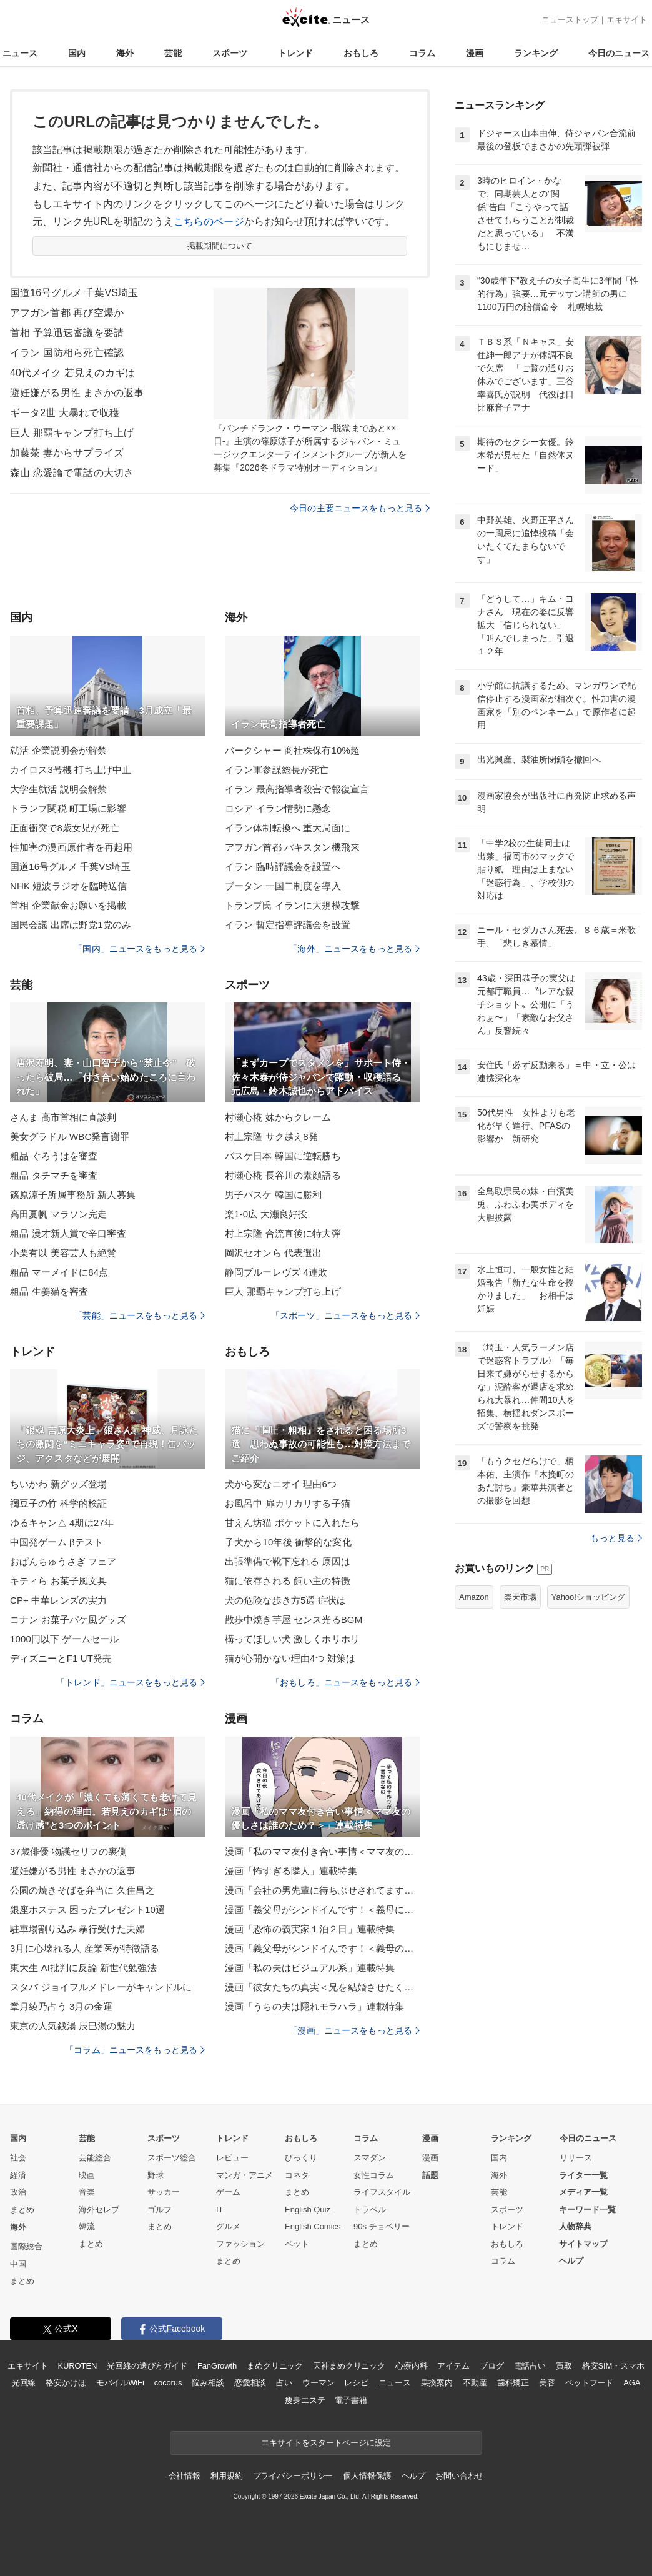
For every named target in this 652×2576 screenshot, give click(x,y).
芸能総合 (95, 2157)
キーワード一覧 (587, 2209)
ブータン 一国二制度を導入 (283, 886)
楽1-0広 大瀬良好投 (266, 1214)
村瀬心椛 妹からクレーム (278, 1117)
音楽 (87, 2192)
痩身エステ (305, 2400)
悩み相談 (208, 2382)
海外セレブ (99, 2209)
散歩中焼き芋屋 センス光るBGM (293, 1619)
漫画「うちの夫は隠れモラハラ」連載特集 (314, 2006)
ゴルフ (159, 2209)
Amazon (474, 1597)
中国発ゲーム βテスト (56, 1542)
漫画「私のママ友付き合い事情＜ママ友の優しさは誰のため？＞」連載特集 (322, 1851)
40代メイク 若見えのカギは (72, 372)
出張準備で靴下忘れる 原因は (287, 1561)
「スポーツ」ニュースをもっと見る (345, 1315)
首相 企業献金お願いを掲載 (68, 905)
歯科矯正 (513, 2382)
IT (220, 2209)
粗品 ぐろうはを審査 (53, 1156)
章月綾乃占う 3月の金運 (61, 2006)
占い (284, 2382)
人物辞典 (575, 2226)
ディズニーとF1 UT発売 (61, 1658)
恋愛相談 (250, 2382)
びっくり (301, 2157)
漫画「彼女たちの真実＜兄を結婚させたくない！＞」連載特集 (322, 1987)
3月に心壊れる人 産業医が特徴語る (85, 1948)
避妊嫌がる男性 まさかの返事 (77, 392)
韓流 (87, 2226)
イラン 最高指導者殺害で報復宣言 (297, 789)
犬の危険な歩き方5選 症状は (285, 1600)
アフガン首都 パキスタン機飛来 (292, 847)
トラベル (369, 2209)
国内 (77, 53)
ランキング (536, 53)
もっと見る (616, 1538)
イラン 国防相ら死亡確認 (67, 352)
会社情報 (184, 2475)
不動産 (475, 2382)
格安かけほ (66, 2382)
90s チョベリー (381, 2226)
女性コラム (373, 2175)
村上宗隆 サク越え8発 (271, 1136)
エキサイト (626, 19)
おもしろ (360, 53)
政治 (18, 2192)
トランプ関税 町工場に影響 (68, 808)
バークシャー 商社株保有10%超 (292, 750)
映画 (87, 2175)
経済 (18, 2175)
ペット (297, 2244)
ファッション (240, 2244)
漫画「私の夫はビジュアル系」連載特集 (310, 1967)
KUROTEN (77, 2365)
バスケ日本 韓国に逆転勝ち (283, 1156)
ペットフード (589, 2382)
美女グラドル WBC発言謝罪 (69, 1136)
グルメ (228, 2226)
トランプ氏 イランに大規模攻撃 (292, 905)
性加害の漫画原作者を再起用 (71, 847)
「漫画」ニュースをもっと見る (354, 2030)
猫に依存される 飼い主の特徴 (287, 1580)
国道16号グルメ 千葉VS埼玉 (74, 292)
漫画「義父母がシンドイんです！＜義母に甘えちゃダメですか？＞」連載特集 (322, 1909)
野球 (155, 2175)
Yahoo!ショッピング (588, 1597)
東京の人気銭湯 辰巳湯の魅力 (73, 2025)
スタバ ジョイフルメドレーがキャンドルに (101, 1987)
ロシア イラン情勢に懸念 (278, 808)
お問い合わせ (459, 2475)
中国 (18, 2264)
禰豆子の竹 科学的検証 (58, 1503)
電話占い (530, 2365)
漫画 (474, 53)
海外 (125, 53)
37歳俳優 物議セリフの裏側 (68, 1851)
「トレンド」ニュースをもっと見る (130, 1682)
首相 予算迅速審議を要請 (67, 332)
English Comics (313, 2226)
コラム (422, 53)
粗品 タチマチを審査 (53, 1175)
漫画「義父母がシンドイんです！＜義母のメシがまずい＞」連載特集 (322, 1948)
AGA (631, 2382)
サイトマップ (583, 2244)
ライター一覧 (583, 2175)
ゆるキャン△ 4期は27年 (62, 1522)
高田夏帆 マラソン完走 (58, 1214)
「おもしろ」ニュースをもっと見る (345, 1682)
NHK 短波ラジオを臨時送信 (68, 886)
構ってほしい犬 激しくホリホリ (292, 1639)
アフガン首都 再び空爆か (67, 312)
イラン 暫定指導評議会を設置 (287, 924)
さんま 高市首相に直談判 (63, 1117)
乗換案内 (437, 2382)
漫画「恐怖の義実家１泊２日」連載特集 (310, 1929)
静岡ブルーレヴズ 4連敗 (276, 1272)
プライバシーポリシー (293, 2475)
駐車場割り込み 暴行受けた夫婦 (77, 1929)
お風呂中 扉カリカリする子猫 (287, 1503)
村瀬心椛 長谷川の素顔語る (283, 1175)
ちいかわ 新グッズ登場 (58, 1484)
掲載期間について (220, 246)
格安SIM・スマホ (613, 2365)
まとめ (22, 2209)
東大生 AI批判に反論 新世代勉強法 (83, 1967)
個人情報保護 (367, 2475)
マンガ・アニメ (244, 2175)
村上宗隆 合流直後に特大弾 (283, 1233)
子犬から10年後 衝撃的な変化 (288, 1542)
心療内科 (411, 2365)
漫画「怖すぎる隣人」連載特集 (291, 1870)
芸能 (173, 53)
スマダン (369, 2157)
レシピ (356, 2382)
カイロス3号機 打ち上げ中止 (70, 769)
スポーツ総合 (171, 2157)
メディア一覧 (583, 2192)
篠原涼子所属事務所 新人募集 (73, 1194)
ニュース (19, 53)
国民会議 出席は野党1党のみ (70, 924)
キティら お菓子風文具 (58, 1580)
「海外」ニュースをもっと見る (354, 949)
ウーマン (318, 2382)
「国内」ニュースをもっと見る (139, 949)
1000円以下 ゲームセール (64, 1639)
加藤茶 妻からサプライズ (67, 452)
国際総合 (26, 2246)
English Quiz (307, 2209)
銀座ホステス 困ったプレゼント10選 (87, 1909)
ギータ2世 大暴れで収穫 (64, 412)
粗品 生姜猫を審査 (49, 1291)
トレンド (295, 53)
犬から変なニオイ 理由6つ (281, 1484)
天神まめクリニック (349, 2365)
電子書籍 (351, 2400)
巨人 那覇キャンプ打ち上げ (72, 432)
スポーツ (229, 53)
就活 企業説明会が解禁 (58, 750)
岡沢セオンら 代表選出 (273, 1252)
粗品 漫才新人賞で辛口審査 (68, 1233)
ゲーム (228, 2192)
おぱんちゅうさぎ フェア (63, 1561)
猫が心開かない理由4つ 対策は (290, 1658)
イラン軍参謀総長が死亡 (276, 769)
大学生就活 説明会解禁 (58, 789)
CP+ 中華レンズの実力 (58, 1600)
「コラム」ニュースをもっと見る (135, 2050)
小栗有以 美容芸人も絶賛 (63, 1252)
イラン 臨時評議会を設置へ (283, 866)
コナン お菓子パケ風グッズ (68, 1619)
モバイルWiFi (120, 2382)
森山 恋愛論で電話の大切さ (72, 472)
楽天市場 (520, 1597)
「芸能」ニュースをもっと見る (139, 1315)
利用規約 (226, 2475)
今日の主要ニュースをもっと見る (360, 508)
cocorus (168, 2382)
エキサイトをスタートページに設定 (326, 2442)
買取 (564, 2365)
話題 (430, 2175)
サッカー (163, 2192)
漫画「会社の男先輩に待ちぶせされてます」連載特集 (322, 1890)
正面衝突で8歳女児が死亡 (64, 827)
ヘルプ (571, 2260)
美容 (547, 2382)
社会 (18, 2157)
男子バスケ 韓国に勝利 (273, 1194)
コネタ (297, 2175)
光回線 (24, 2382)
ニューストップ (569, 19)
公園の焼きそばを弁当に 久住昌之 (82, 1890)
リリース (576, 2157)
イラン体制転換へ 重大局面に (287, 827)
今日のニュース (619, 53)
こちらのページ (209, 221)
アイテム (453, 2365)
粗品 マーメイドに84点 (59, 1272)
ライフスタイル (381, 2192)
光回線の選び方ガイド (147, 2365)
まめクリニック (275, 2365)
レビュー (232, 2157)
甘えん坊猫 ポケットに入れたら (292, 1522)
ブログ (492, 2365)
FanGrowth (217, 2365)
